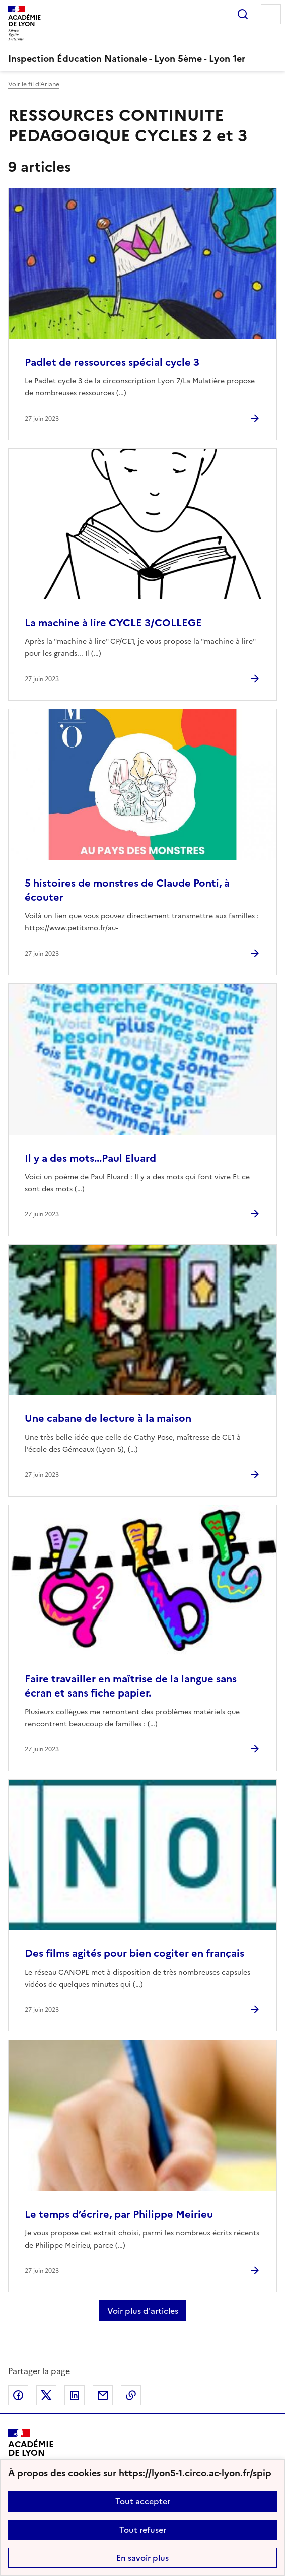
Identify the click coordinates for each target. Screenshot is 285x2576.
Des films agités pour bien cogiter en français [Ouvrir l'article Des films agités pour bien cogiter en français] (134, 1953)
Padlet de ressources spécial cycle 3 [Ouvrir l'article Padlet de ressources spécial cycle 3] (112, 362)
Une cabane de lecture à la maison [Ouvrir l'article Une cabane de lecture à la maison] (108, 1418)
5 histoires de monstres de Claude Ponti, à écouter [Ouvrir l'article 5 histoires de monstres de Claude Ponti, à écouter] (127, 890)
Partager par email (103, 2395)
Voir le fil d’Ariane (33, 84)
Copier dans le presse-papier (131, 2395)
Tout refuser (142, 2530)
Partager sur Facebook (18, 2395)
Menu (271, 14)
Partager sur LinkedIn (74, 2395)
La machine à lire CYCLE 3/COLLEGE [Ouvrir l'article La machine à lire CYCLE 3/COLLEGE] (113, 622)
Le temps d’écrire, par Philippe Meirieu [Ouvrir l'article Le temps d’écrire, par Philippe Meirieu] (119, 2214)
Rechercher (243, 14)
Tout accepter (142, 2501)
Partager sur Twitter (46, 2395)
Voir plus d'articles (142, 2310)
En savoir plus (142, 2558)
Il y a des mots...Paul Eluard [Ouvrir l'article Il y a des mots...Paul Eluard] (90, 1158)
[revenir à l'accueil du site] (142, 59)
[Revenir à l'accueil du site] (31, 2452)
